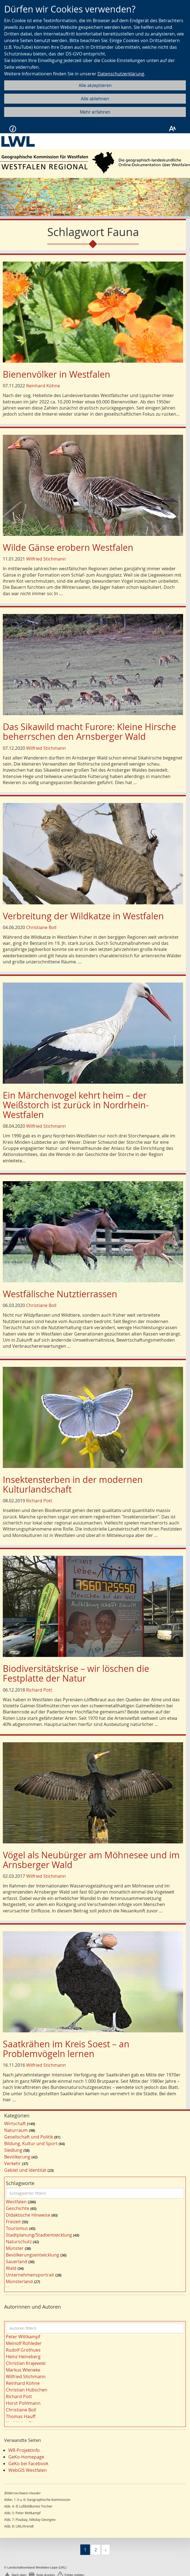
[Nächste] (105, 2549)
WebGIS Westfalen (27, 2470)
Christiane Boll (41, 927)
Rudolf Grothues (23, 2350)
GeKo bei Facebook (28, 2463)
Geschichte (17, 2208)
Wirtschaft (15, 2123)
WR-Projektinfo (24, 2450)
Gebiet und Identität (25, 2170)
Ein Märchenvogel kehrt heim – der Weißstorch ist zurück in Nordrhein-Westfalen (76, 1105)
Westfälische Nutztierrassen (60, 1294)
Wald (11, 2268)
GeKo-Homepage (26, 2457)
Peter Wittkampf (23, 2337)
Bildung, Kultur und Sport (31, 2143)
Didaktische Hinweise (28, 2215)
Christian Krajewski (26, 2363)
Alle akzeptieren (95, 85)
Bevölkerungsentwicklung (32, 2255)
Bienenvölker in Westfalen (56, 374)
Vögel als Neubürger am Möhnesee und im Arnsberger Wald (91, 1860)
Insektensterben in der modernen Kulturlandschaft (73, 1484)
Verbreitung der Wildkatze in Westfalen (83, 916)
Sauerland (16, 2261)
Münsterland (19, 2281)
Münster (15, 2248)
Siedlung (13, 2150)
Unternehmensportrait (30, 2275)
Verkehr (12, 2163)
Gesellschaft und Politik (28, 2137)
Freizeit (13, 2222)
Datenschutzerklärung (121, 74)
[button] (14, 197)
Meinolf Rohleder (24, 2343)
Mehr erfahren (95, 112)
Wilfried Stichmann (46, 559)
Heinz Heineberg (23, 2357)
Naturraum (16, 2130)
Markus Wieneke (23, 2370)
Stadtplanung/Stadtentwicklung (39, 2235)
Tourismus (17, 2228)
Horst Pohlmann (23, 2403)
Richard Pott (39, 1501)
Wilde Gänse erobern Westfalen (68, 547)
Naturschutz (19, 2242)
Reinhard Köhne (43, 386)
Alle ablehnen (95, 99)
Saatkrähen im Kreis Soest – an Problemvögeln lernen (66, 2049)
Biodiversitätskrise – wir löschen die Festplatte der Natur (76, 1673)
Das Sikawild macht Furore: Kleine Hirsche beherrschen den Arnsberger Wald (89, 731)
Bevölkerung (17, 2157)
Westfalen (16, 2202)
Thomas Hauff (20, 2416)
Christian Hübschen (26, 2390)
